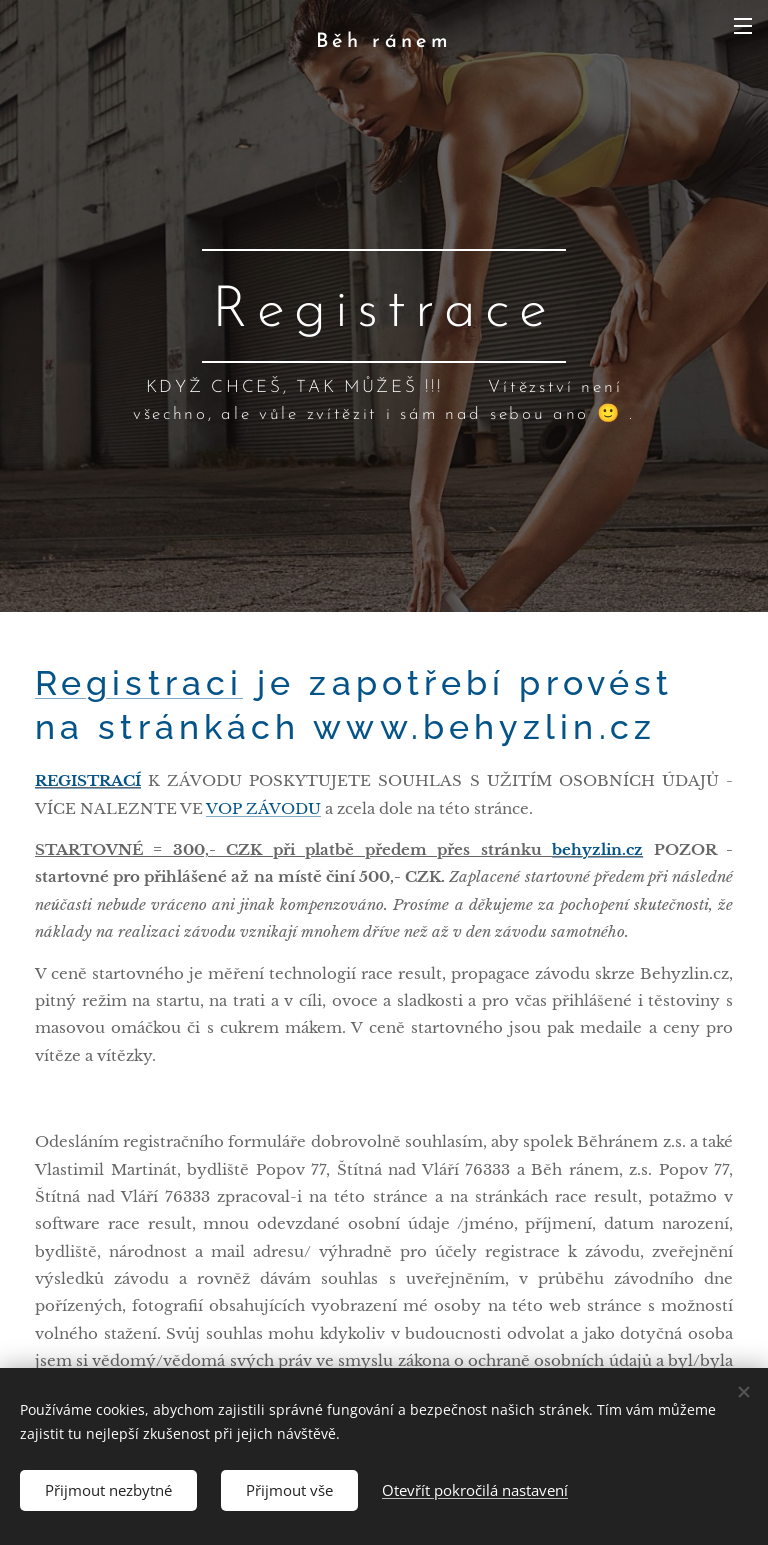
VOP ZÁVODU (263, 808)
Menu (743, 26)
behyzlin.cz (597, 849)
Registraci (139, 683)
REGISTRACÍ (88, 781)
